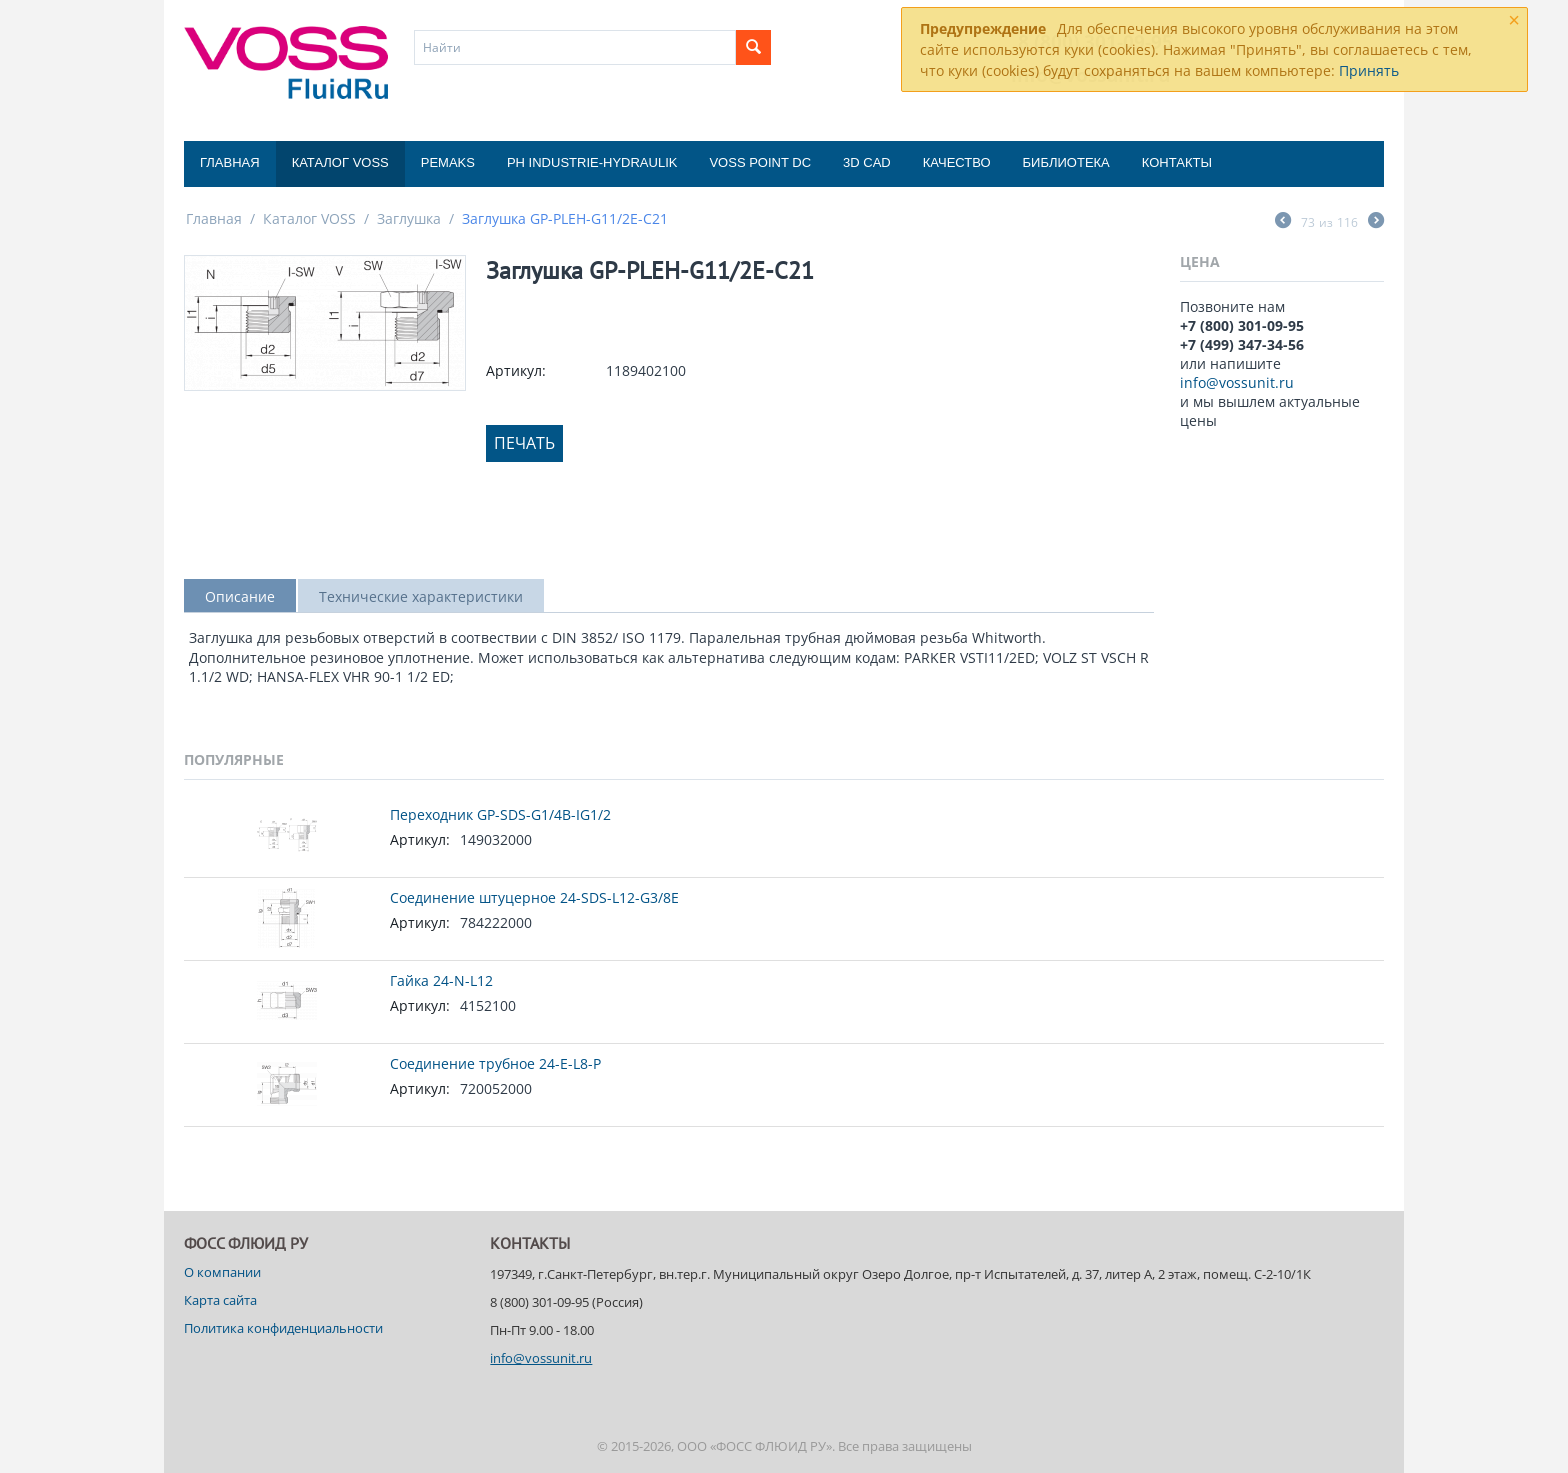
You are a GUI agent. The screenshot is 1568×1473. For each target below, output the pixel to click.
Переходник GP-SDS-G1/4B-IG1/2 (500, 814)
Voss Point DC (760, 162)
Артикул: (516, 370)
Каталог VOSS (340, 162)
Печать (524, 443)
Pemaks (448, 162)
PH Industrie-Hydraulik (592, 162)
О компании (222, 1272)
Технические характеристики (421, 596)
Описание (240, 596)
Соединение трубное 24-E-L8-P (495, 1063)
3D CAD (867, 162)
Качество (957, 162)
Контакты (1177, 162)
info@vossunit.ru (1237, 382)
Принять (1369, 70)
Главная (230, 162)
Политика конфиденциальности (283, 1328)
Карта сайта (220, 1300)
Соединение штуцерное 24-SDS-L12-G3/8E (534, 897)
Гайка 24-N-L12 (441, 980)
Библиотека (1066, 162)
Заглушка (409, 218)
